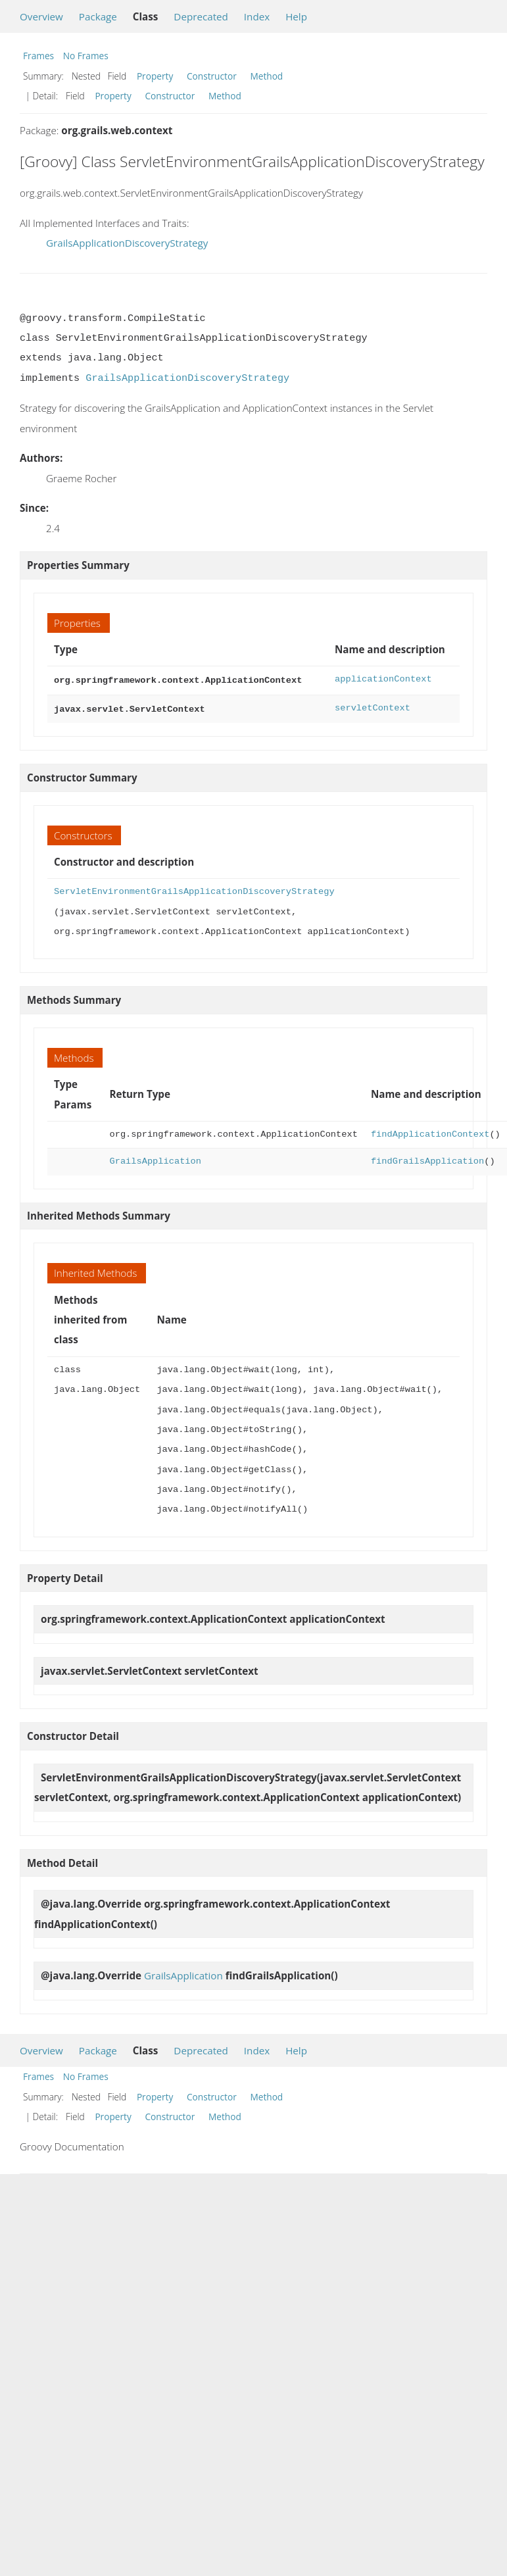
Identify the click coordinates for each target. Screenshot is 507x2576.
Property (155, 76)
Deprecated (201, 16)
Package (98, 16)
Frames (38, 55)
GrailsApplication (155, 1158)
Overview (41, 16)
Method (266, 76)
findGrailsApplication (427, 1158)
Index (257, 16)
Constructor (212, 76)
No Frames (86, 55)
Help (296, 16)
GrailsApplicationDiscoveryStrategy (127, 242)
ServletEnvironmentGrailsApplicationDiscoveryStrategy (194, 889)
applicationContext (383, 679)
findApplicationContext (430, 1132)
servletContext (372, 707)
